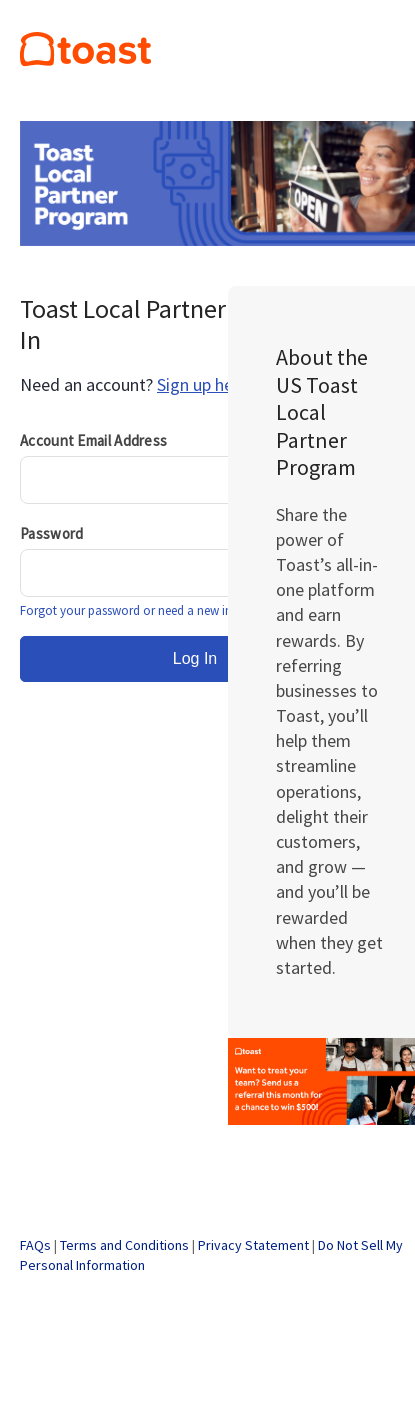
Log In (195, 658)
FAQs (35, 1245)
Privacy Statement (253, 1245)
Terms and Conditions (124, 1245)
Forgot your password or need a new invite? (138, 610)
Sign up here (202, 384)
